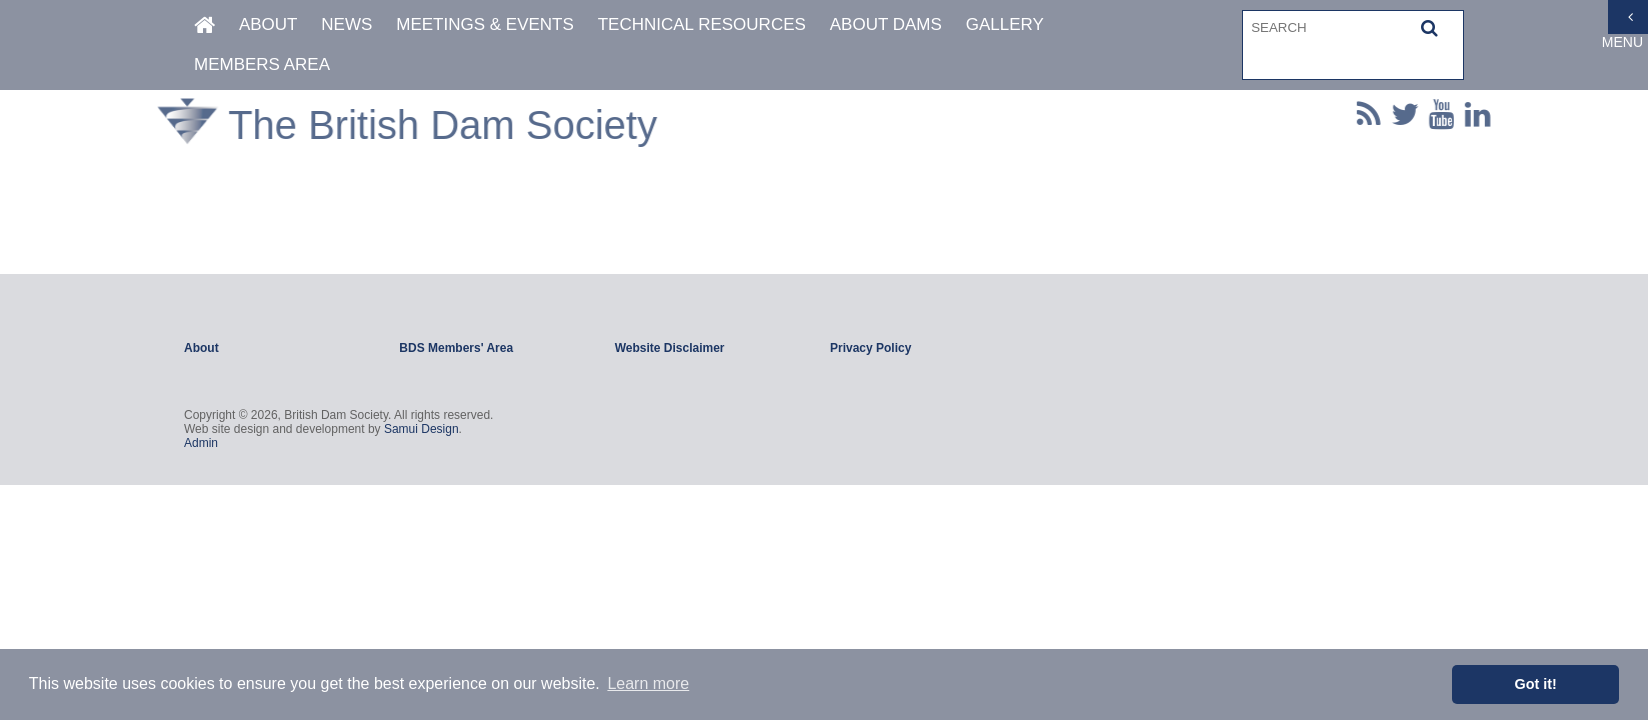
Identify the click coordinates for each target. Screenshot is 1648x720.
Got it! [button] (1536, 684)
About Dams (886, 23)
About (268, 23)
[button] (1429, 27)
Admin (201, 443)
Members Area (262, 63)
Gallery (1005, 23)
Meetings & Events (485, 23)
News (346, 23)
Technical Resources (702, 23)
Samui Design (421, 429)
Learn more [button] (648, 683)
